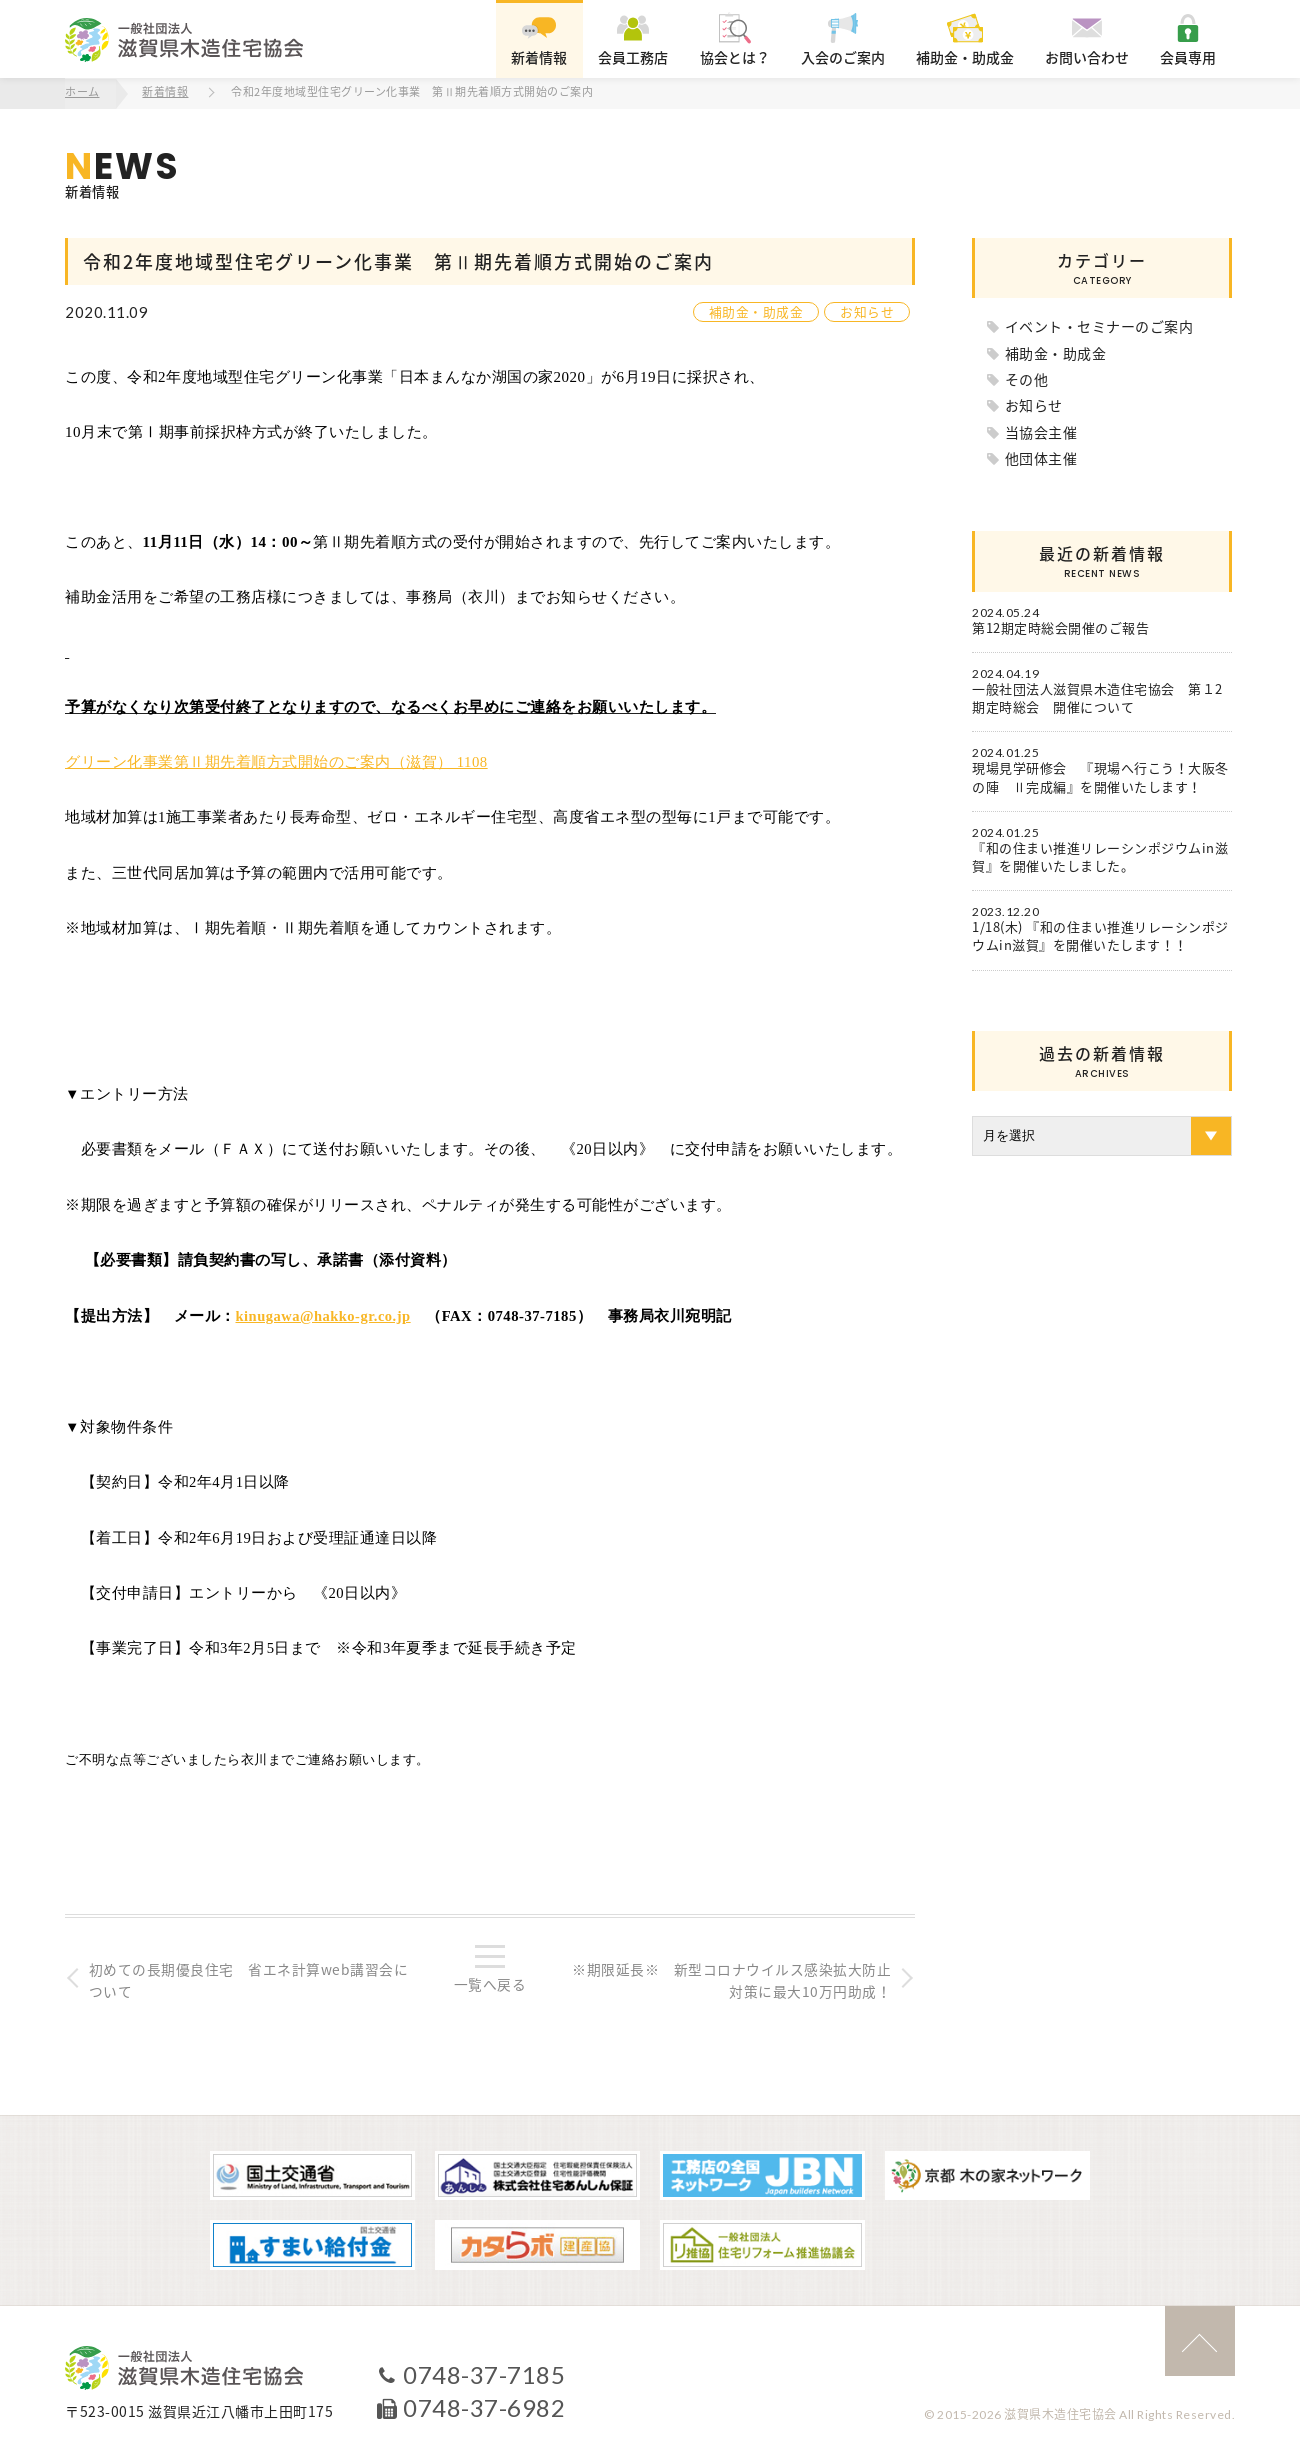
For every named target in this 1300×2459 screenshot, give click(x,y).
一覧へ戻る (490, 1983)
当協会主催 (1041, 431)
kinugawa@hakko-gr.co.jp (324, 1314)
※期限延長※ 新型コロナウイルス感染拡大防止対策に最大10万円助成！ (730, 1979)
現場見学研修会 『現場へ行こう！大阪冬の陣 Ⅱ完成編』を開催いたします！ (1100, 777)
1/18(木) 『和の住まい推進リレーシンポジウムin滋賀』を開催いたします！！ (1100, 935)
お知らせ (867, 310)
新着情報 (166, 92)
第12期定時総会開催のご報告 (1060, 627)
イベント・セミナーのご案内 (1099, 325)
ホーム (82, 92)
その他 (1027, 378)
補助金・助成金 (756, 310)
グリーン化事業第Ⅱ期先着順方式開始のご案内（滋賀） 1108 (276, 761)
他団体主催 (1041, 457)
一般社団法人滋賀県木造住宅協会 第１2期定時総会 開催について (1097, 697)
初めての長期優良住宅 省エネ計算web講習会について (250, 1979)
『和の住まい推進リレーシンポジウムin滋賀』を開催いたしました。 (1100, 856)
